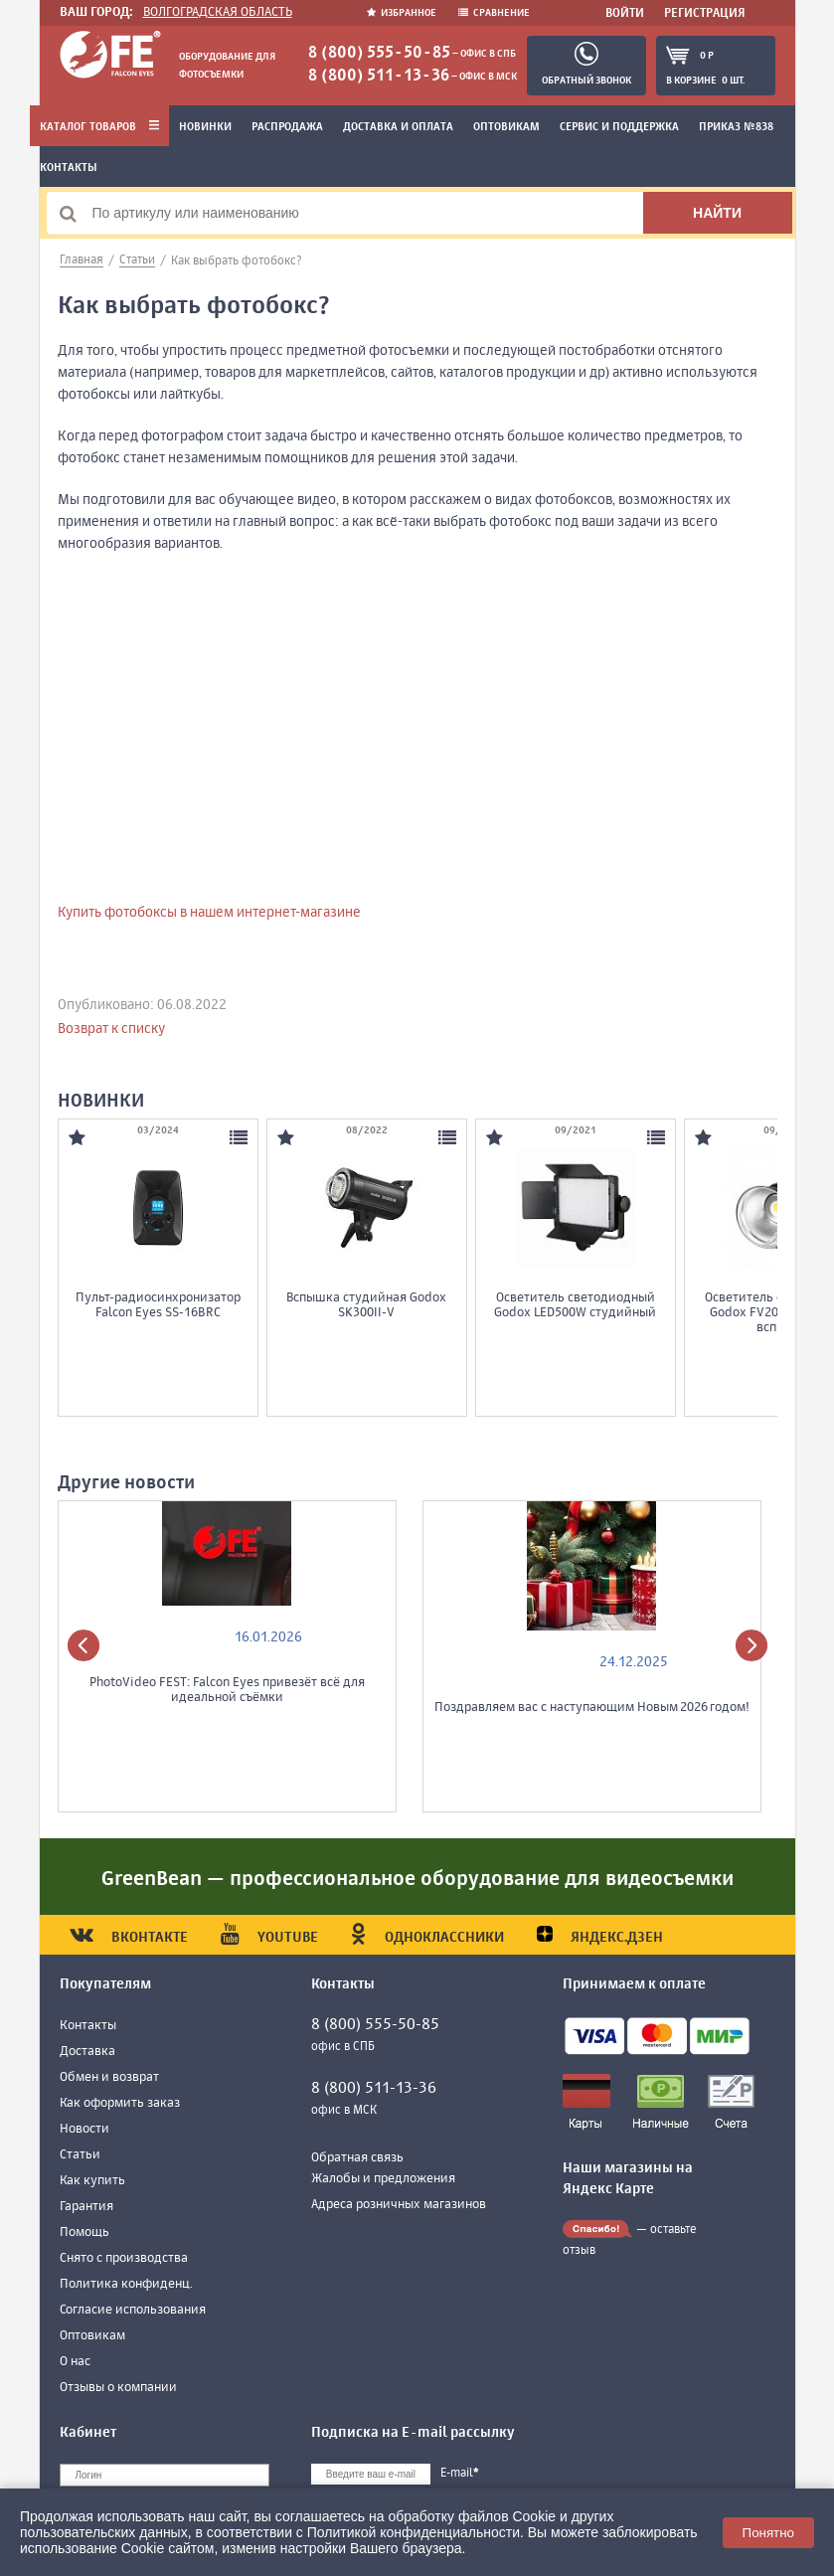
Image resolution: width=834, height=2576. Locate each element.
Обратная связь (357, 2157)
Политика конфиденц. (126, 2284)
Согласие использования (133, 2310)
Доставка (87, 2051)
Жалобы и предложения (383, 2178)
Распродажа (287, 127)
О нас (75, 2361)
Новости (84, 2129)
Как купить (92, 2180)
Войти (624, 14)
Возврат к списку (111, 1029)
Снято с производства (124, 2258)
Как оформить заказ (120, 2103)
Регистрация (705, 14)
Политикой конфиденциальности (413, 2532)
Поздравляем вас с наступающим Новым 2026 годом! (592, 1707)
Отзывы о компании (118, 2387)
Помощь (84, 2232)
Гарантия (86, 2206)
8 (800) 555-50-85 (379, 54)
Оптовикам (506, 127)
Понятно (768, 2532)
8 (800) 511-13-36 (378, 77)
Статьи (80, 2154)
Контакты (68, 168)
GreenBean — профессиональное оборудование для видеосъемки (417, 1879)
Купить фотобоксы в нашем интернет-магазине (209, 913)
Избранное (402, 13)
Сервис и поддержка (619, 127)
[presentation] (83, 1645)
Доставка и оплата (398, 127)
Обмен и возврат (109, 2077)
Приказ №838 (736, 127)
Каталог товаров (99, 127)
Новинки (205, 127)
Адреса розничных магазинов (398, 2204)
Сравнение (494, 13)
